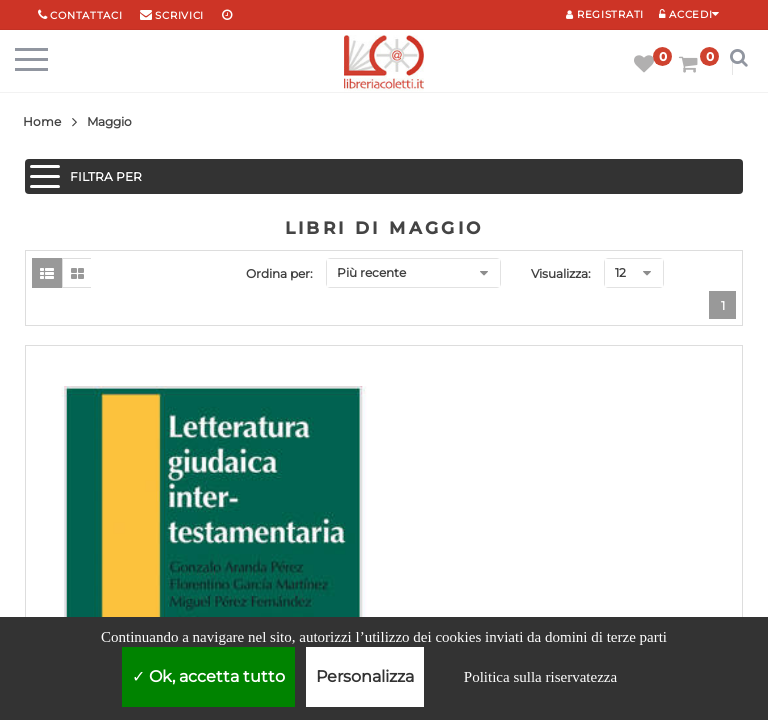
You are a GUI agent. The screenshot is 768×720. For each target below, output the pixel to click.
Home (42, 121)
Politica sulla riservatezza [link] (540, 677)
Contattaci (86, 15)
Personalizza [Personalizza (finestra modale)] (365, 676)
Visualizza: (561, 273)
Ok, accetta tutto (208, 676)
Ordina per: (279, 273)
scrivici (179, 15)
